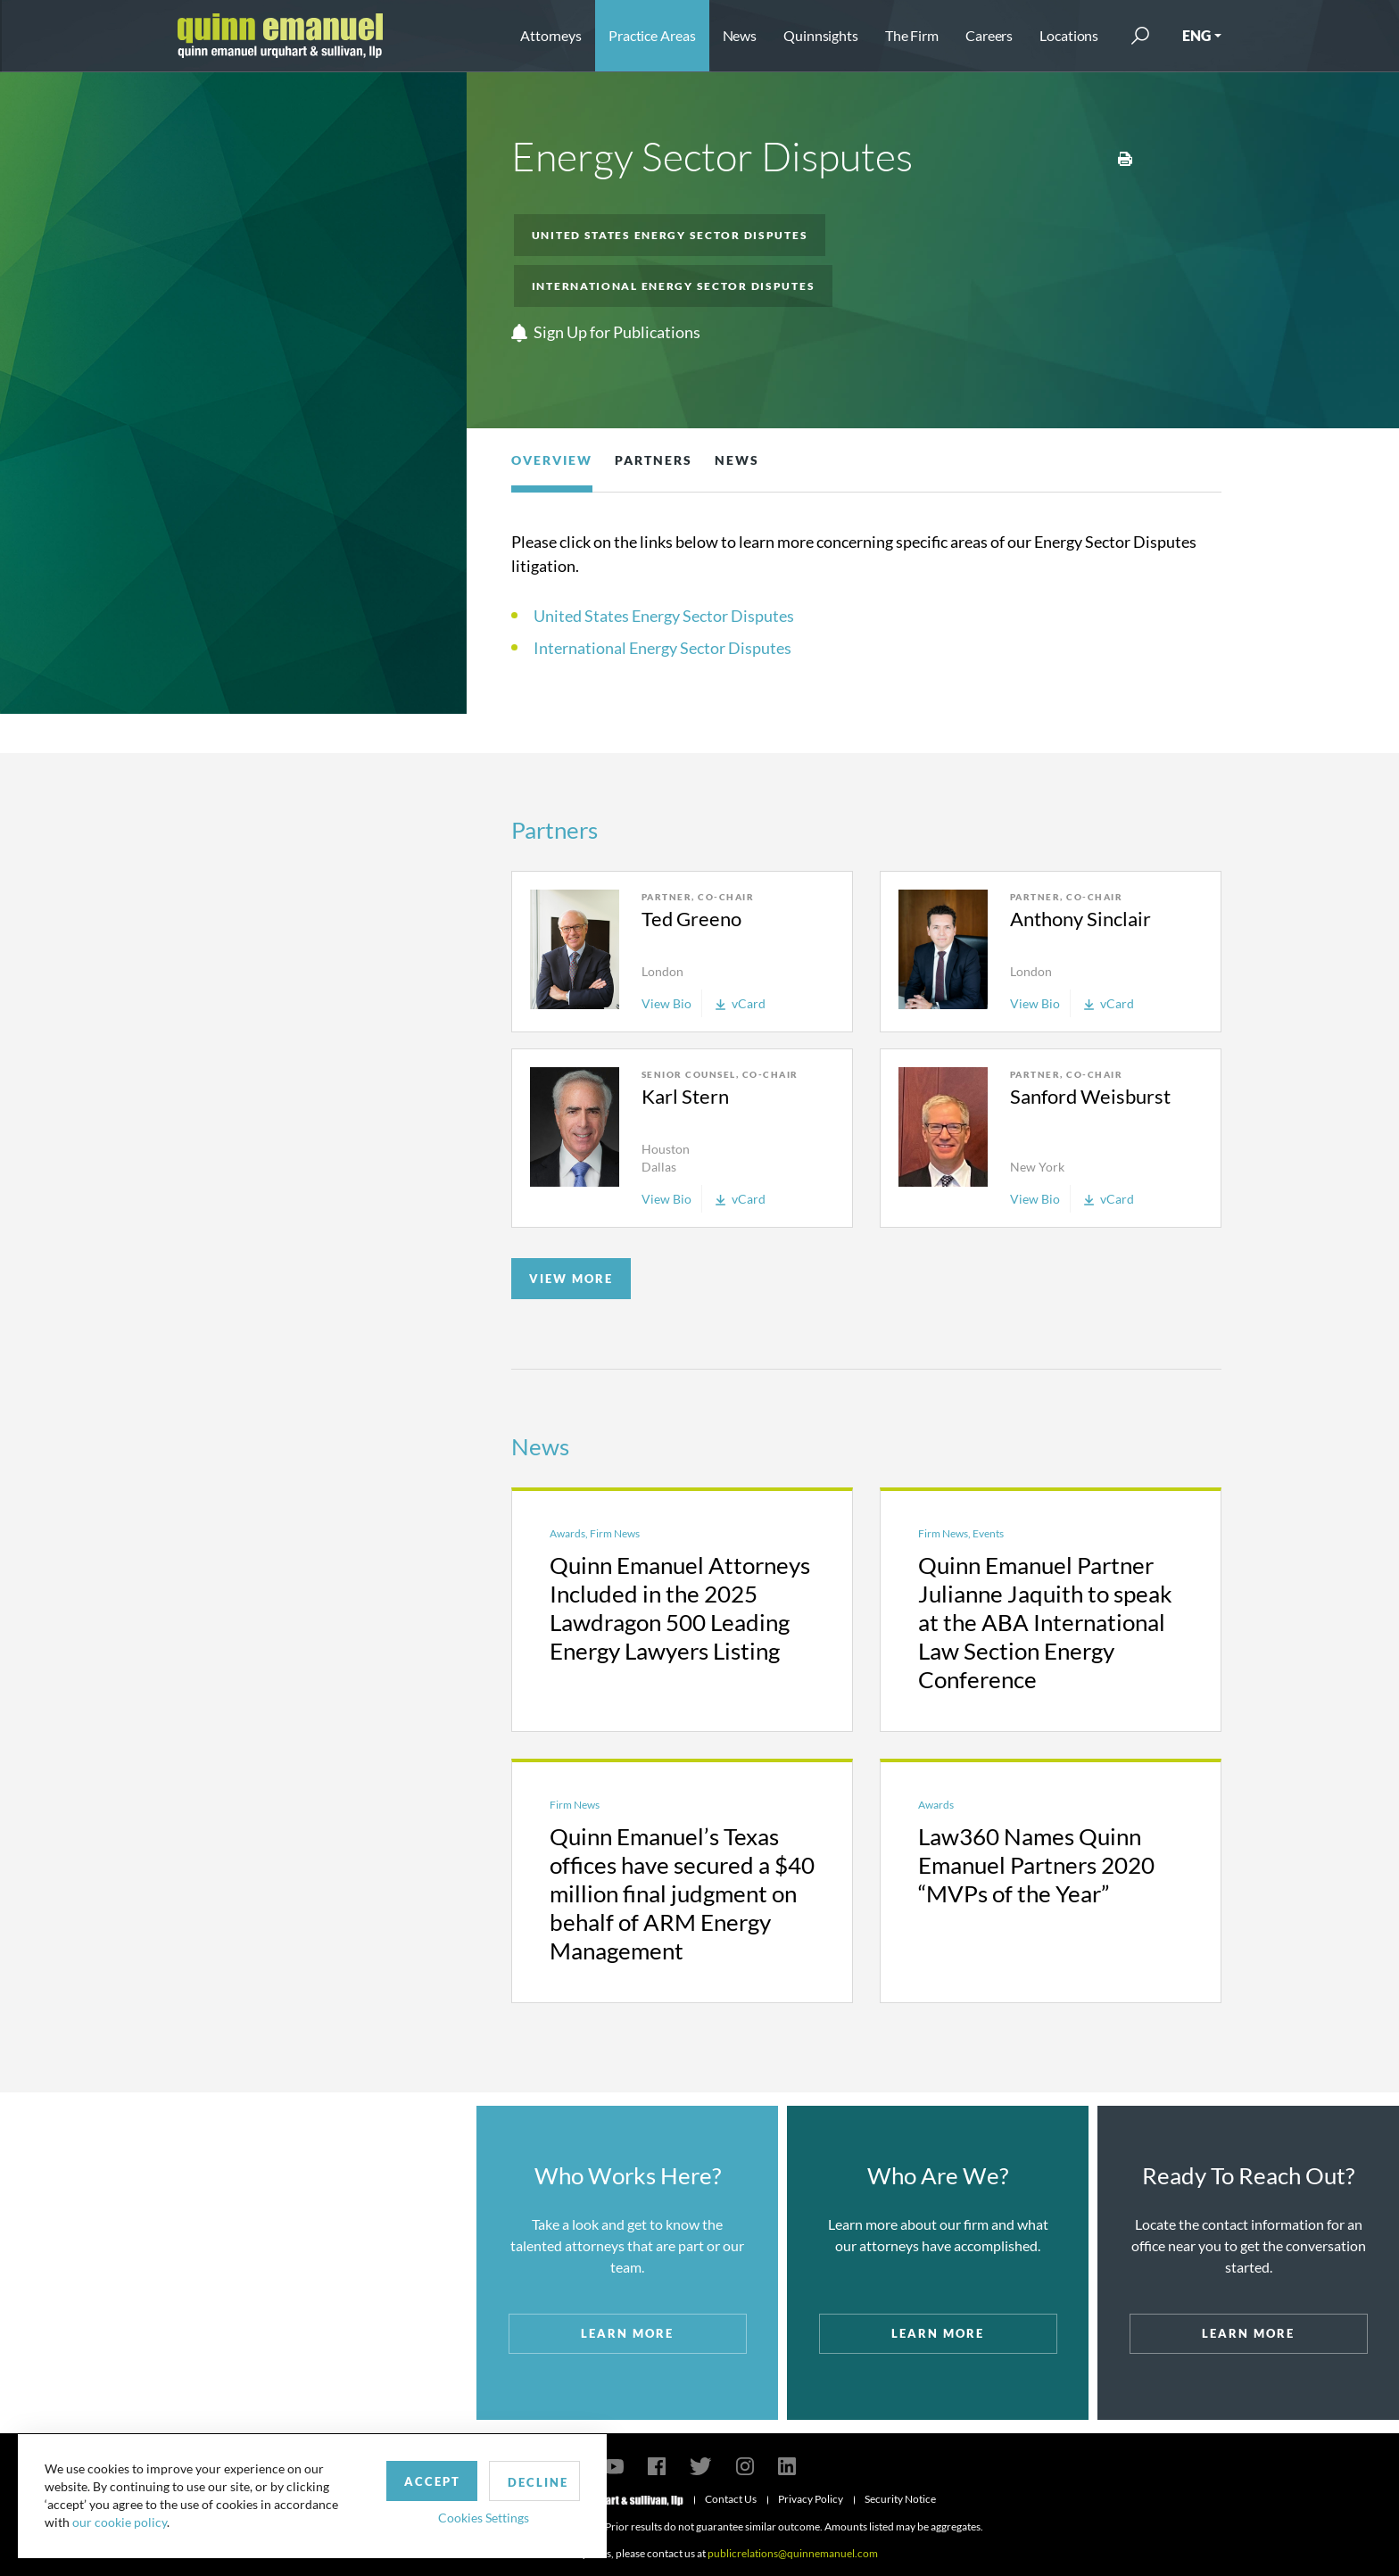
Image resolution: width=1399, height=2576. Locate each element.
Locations (1068, 35)
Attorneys (551, 35)
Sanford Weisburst (1090, 1096)
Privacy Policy (810, 2499)
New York (1037, 1166)
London (662, 971)
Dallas (659, 1166)
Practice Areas (651, 35)
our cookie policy (119, 2522)
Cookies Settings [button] (464, 2516)
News (740, 35)
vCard (741, 1003)
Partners (653, 460)
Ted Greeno (691, 919)
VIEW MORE (571, 1278)
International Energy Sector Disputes (673, 286)
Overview (551, 460)
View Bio (666, 1003)
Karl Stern (685, 1096)
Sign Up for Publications (605, 333)
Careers (989, 35)
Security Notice (900, 2499)
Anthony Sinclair (1080, 919)
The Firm (912, 35)
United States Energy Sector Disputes (670, 235)
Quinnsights (820, 35)
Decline (520, 2481)
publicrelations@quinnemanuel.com (793, 2553)
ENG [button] (1196, 35)
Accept (413, 2480)
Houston (666, 1148)
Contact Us (731, 2499)
